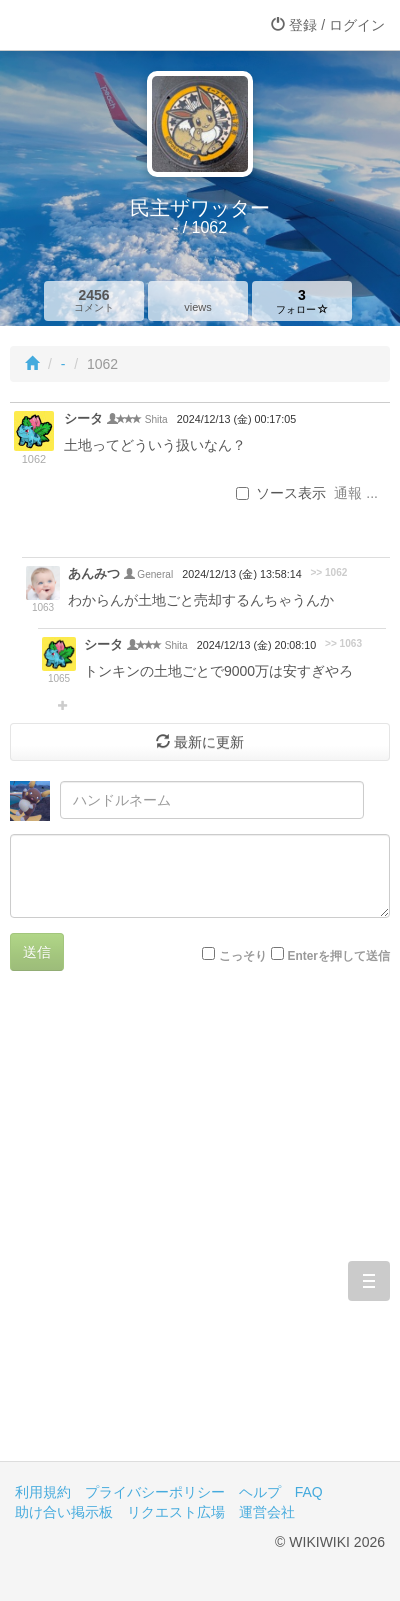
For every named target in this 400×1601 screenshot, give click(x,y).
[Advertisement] (200, 1231)
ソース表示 (281, 493)
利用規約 (43, 1492)
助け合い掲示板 (64, 1512)
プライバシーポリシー (155, 1492)
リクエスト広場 (176, 1512)
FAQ (309, 1492)
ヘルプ (260, 1492)
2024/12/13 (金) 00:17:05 (236, 419)
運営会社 (267, 1512)
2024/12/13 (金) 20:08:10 (256, 645)
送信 (37, 952)
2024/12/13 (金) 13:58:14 (241, 574)
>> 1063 (343, 643)
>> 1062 (328, 572)
